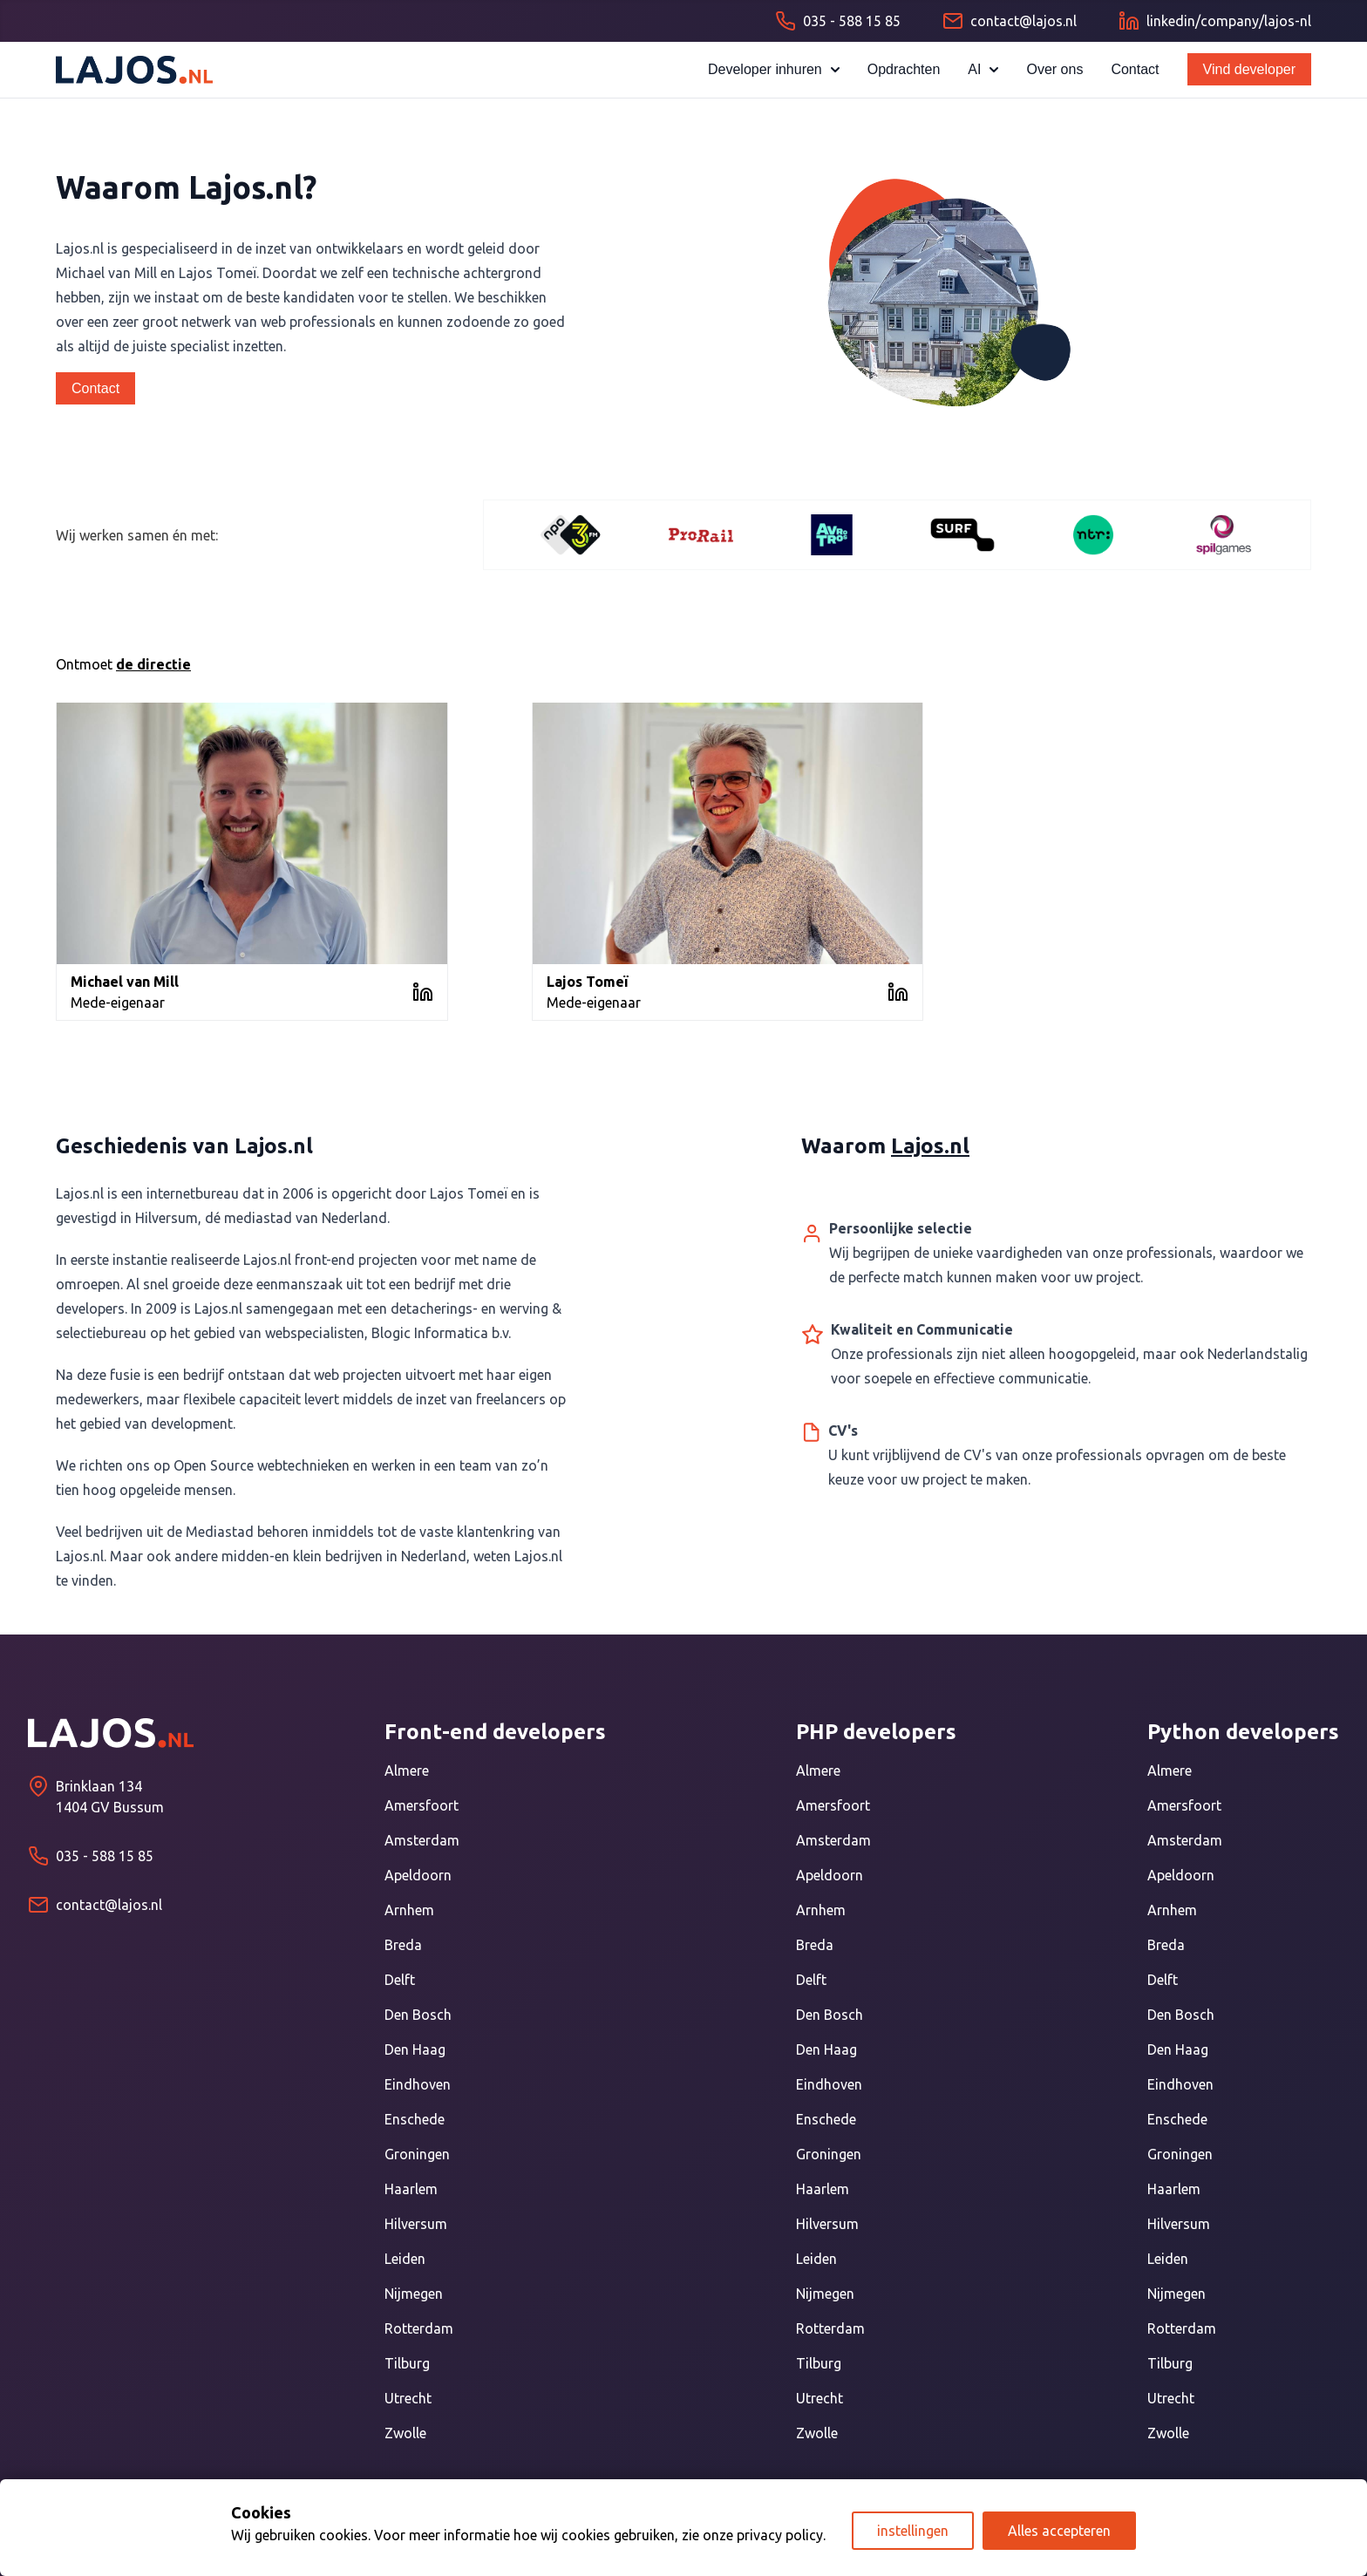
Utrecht (408, 2398)
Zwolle (405, 2433)
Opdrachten (904, 69)
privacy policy (780, 2535)
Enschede (414, 2119)
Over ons (1054, 69)
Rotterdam (418, 2328)
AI (983, 69)
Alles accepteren (1059, 2531)
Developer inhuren (774, 69)
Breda (403, 1945)
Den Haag (414, 2049)
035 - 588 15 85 (104, 1856)
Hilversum (415, 2224)
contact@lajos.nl (109, 1905)
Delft (399, 1980)
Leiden (404, 2259)
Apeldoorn (418, 1875)
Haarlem (411, 2189)
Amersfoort (421, 1805)
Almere (406, 1770)
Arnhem (409, 1910)
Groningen (417, 2154)
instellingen (913, 2531)
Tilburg (407, 2363)
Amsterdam (421, 1840)
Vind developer (1249, 69)
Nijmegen (413, 2293)
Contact (1135, 69)
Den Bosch (418, 2014)
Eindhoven (417, 2084)
